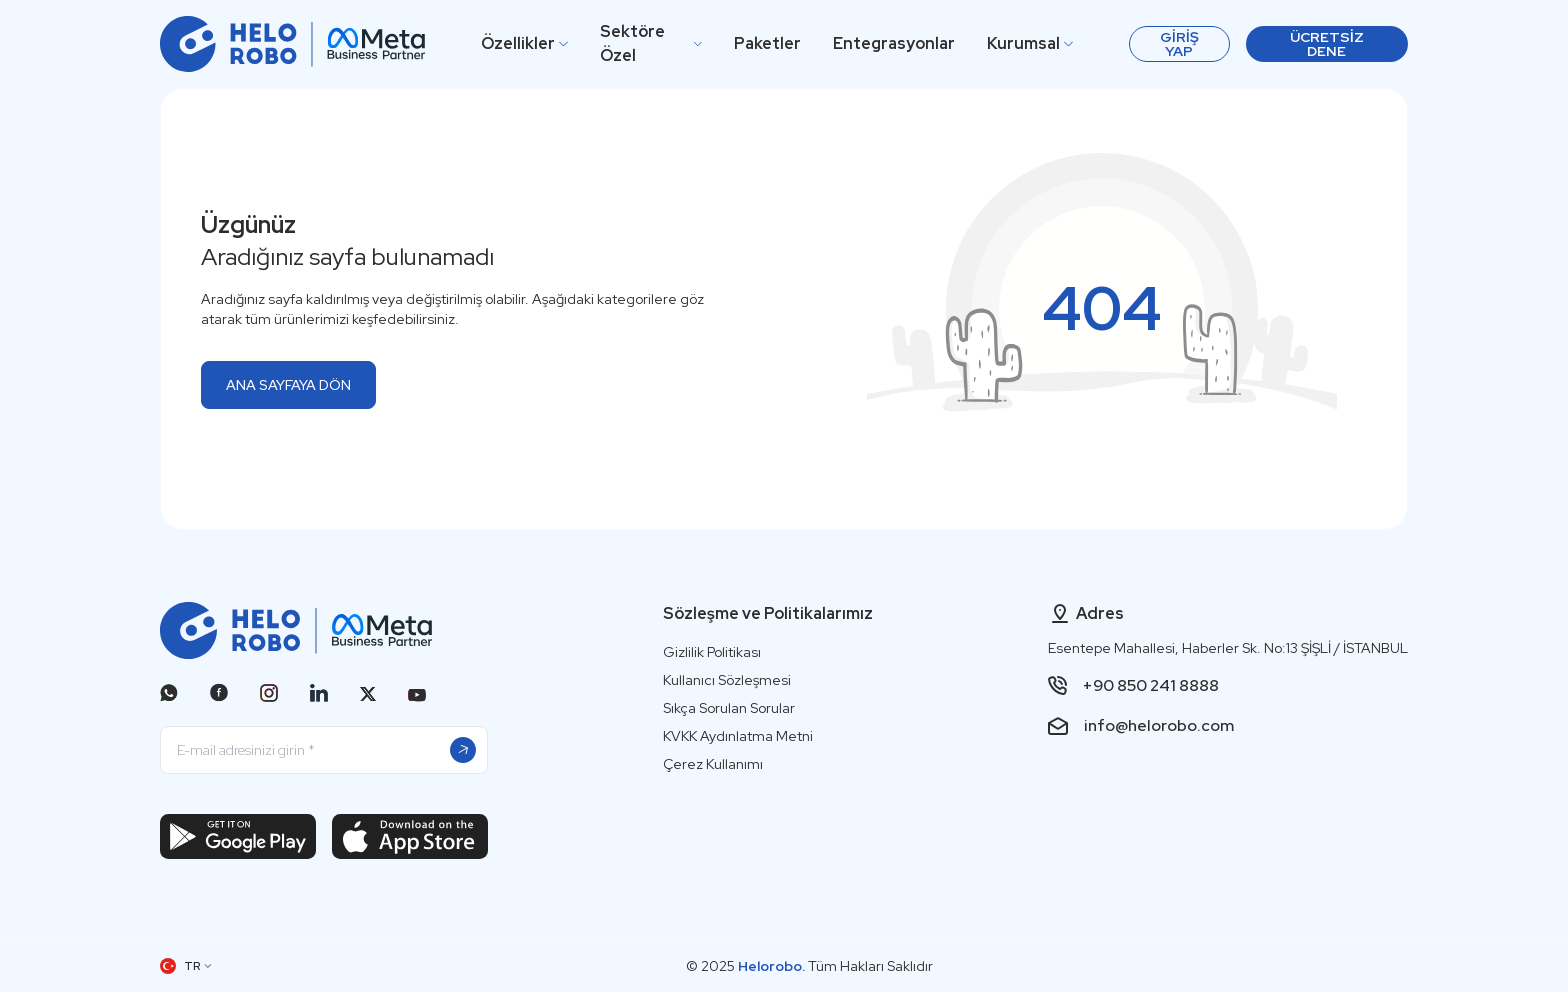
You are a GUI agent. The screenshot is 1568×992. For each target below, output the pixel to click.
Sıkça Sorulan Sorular (729, 708)
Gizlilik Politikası (712, 652)
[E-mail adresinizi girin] (324, 750)
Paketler (767, 43)
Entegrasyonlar (894, 43)
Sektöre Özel (651, 43)
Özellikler (524, 43)
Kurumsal (1030, 43)
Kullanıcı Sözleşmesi (727, 680)
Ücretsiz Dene (1327, 44)
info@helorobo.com (1159, 725)
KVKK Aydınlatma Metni (738, 736)
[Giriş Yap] (1179, 44)
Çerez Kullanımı (713, 764)
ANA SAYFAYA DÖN (288, 385)
